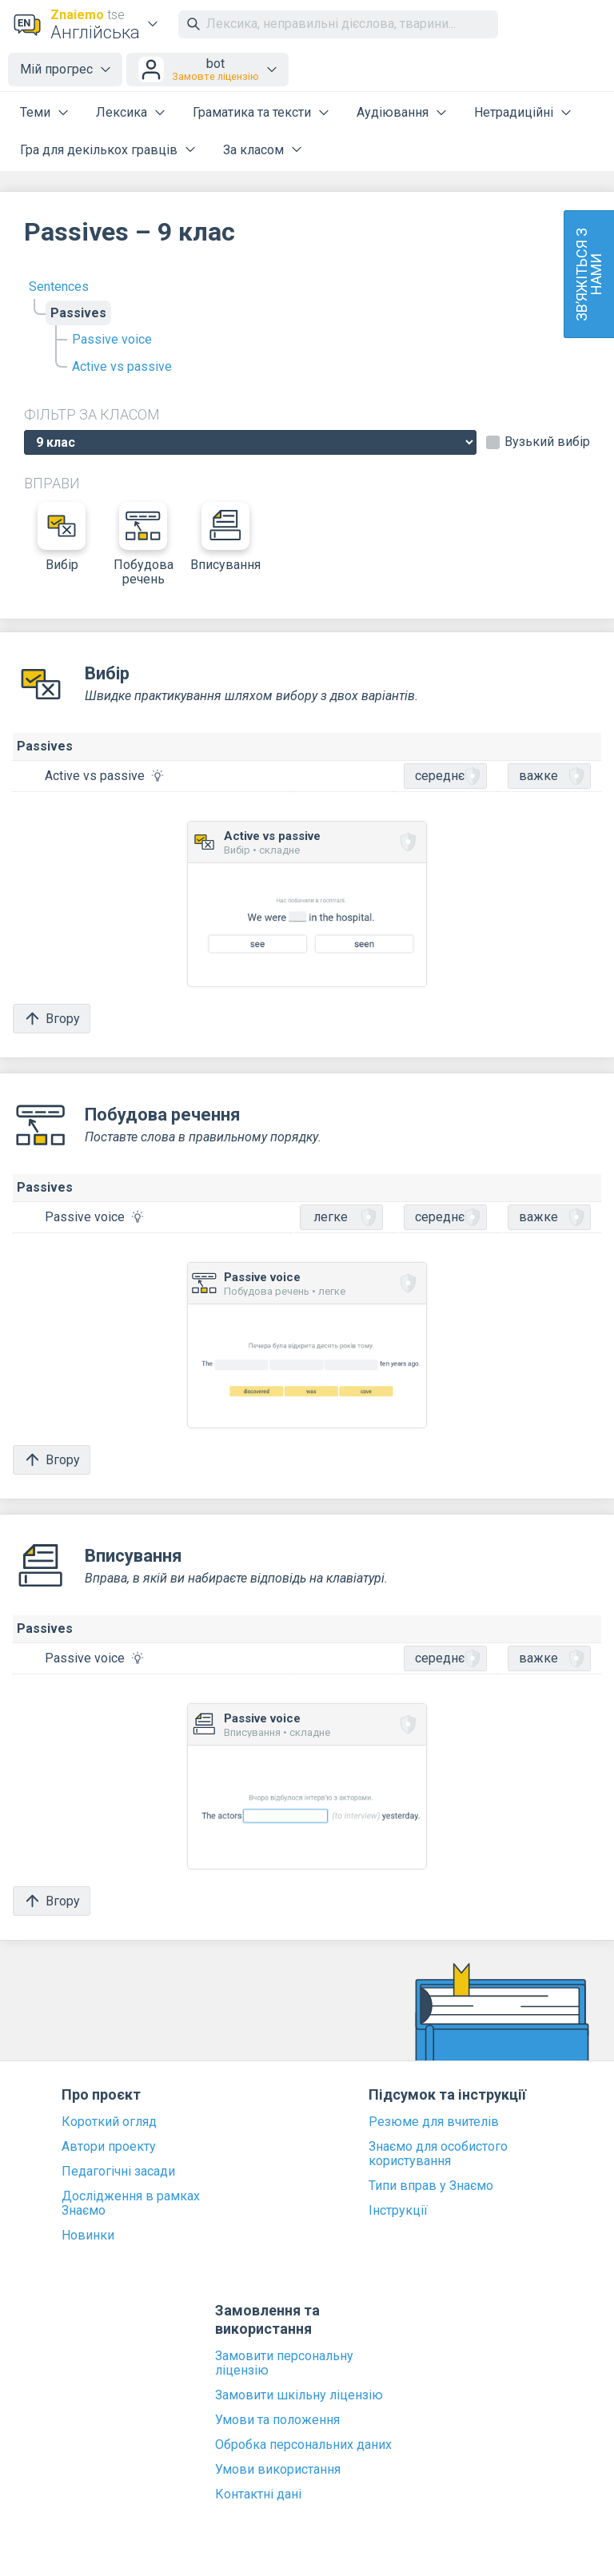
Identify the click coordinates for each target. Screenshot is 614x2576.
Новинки (88, 2235)
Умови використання (278, 2470)
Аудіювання (393, 112)
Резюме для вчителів (434, 2122)
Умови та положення (277, 2420)
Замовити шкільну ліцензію (299, 2395)
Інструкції (398, 2211)
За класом (253, 149)
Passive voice (112, 339)
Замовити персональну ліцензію (284, 2363)
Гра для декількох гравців (98, 149)
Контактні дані (258, 2494)
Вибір (62, 537)
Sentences (59, 286)
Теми (35, 112)
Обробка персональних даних (303, 2445)
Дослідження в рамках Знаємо (131, 2203)
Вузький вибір (547, 442)
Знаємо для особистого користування (438, 2154)
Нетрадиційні (513, 112)
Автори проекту (109, 2147)
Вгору (51, 1018)
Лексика (121, 112)
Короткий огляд (109, 2122)
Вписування (225, 537)
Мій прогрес (56, 69)
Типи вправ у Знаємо (431, 2186)
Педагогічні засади (118, 2171)
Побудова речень (143, 544)
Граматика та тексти (252, 112)
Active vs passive (122, 366)
